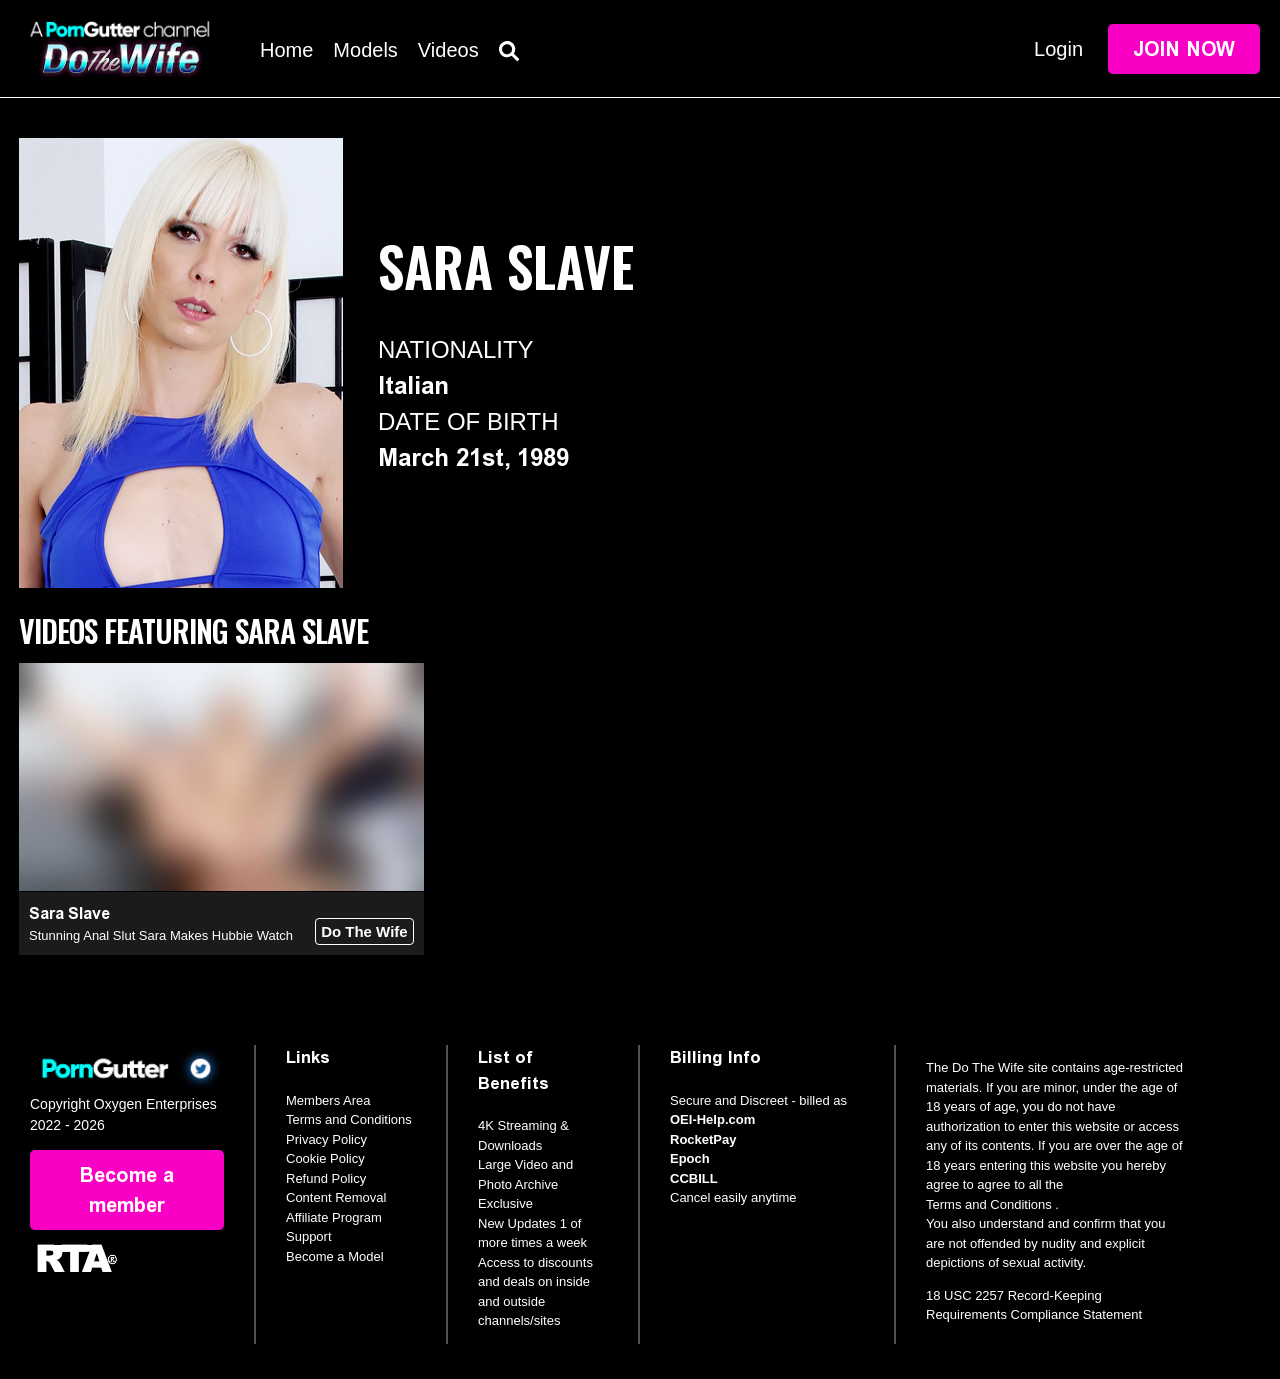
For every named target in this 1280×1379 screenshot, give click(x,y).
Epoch (690, 1158)
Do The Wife (364, 931)
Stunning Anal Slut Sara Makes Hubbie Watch (161, 935)
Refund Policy (326, 1178)
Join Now (1184, 49)
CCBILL (694, 1178)
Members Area (328, 1100)
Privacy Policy (326, 1139)
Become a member (127, 1190)
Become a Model (335, 1256)
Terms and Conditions (349, 1119)
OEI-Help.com (712, 1119)
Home (286, 50)
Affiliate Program (334, 1217)
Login (1058, 49)
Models (365, 50)
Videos (448, 50)
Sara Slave (69, 913)
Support (309, 1236)
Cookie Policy (325, 1158)
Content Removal (336, 1197)
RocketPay (703, 1139)
